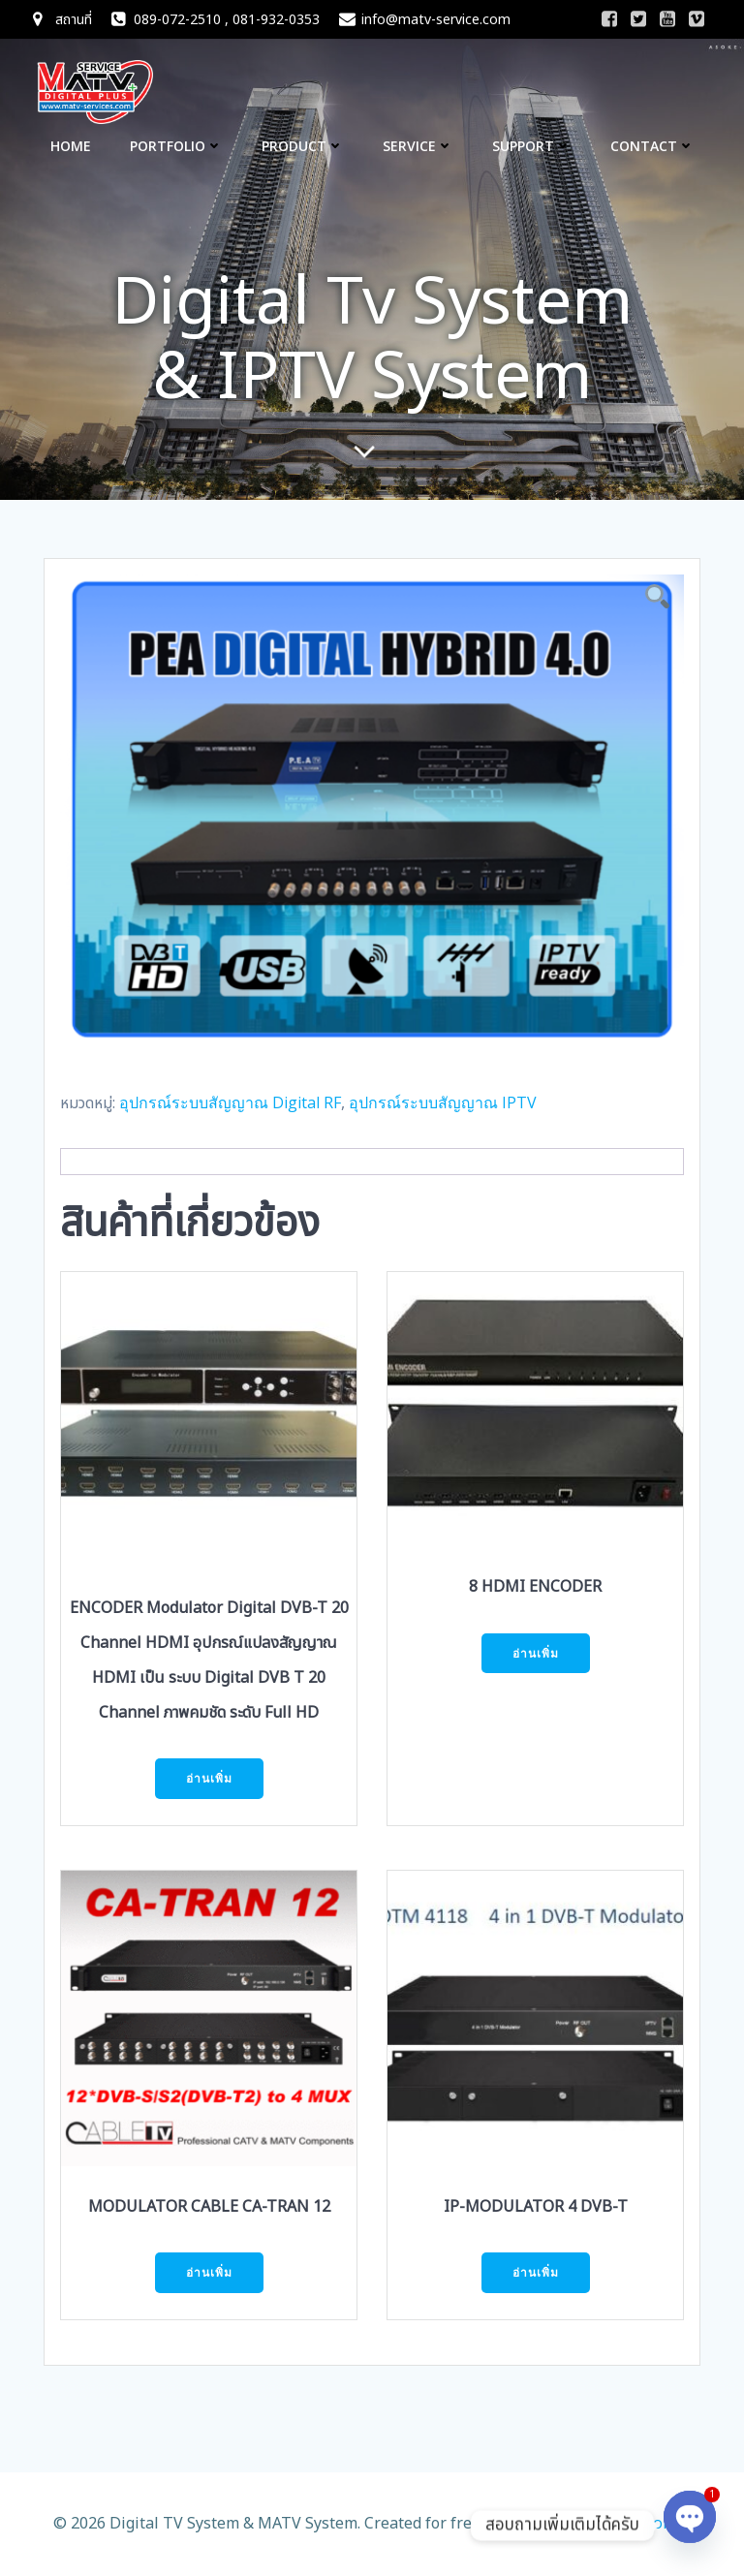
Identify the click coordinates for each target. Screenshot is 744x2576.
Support (532, 146)
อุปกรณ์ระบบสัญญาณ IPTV (443, 1102)
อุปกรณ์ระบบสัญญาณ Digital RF (230, 1102)
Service (418, 146)
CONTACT (652, 146)
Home (70, 146)
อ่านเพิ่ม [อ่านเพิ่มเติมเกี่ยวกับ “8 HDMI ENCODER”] (535, 1653)
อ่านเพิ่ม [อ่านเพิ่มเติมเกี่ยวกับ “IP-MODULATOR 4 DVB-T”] (535, 2272)
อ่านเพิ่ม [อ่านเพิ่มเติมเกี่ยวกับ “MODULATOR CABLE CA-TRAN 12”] (209, 2272)
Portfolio (176, 146)
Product (303, 146)
